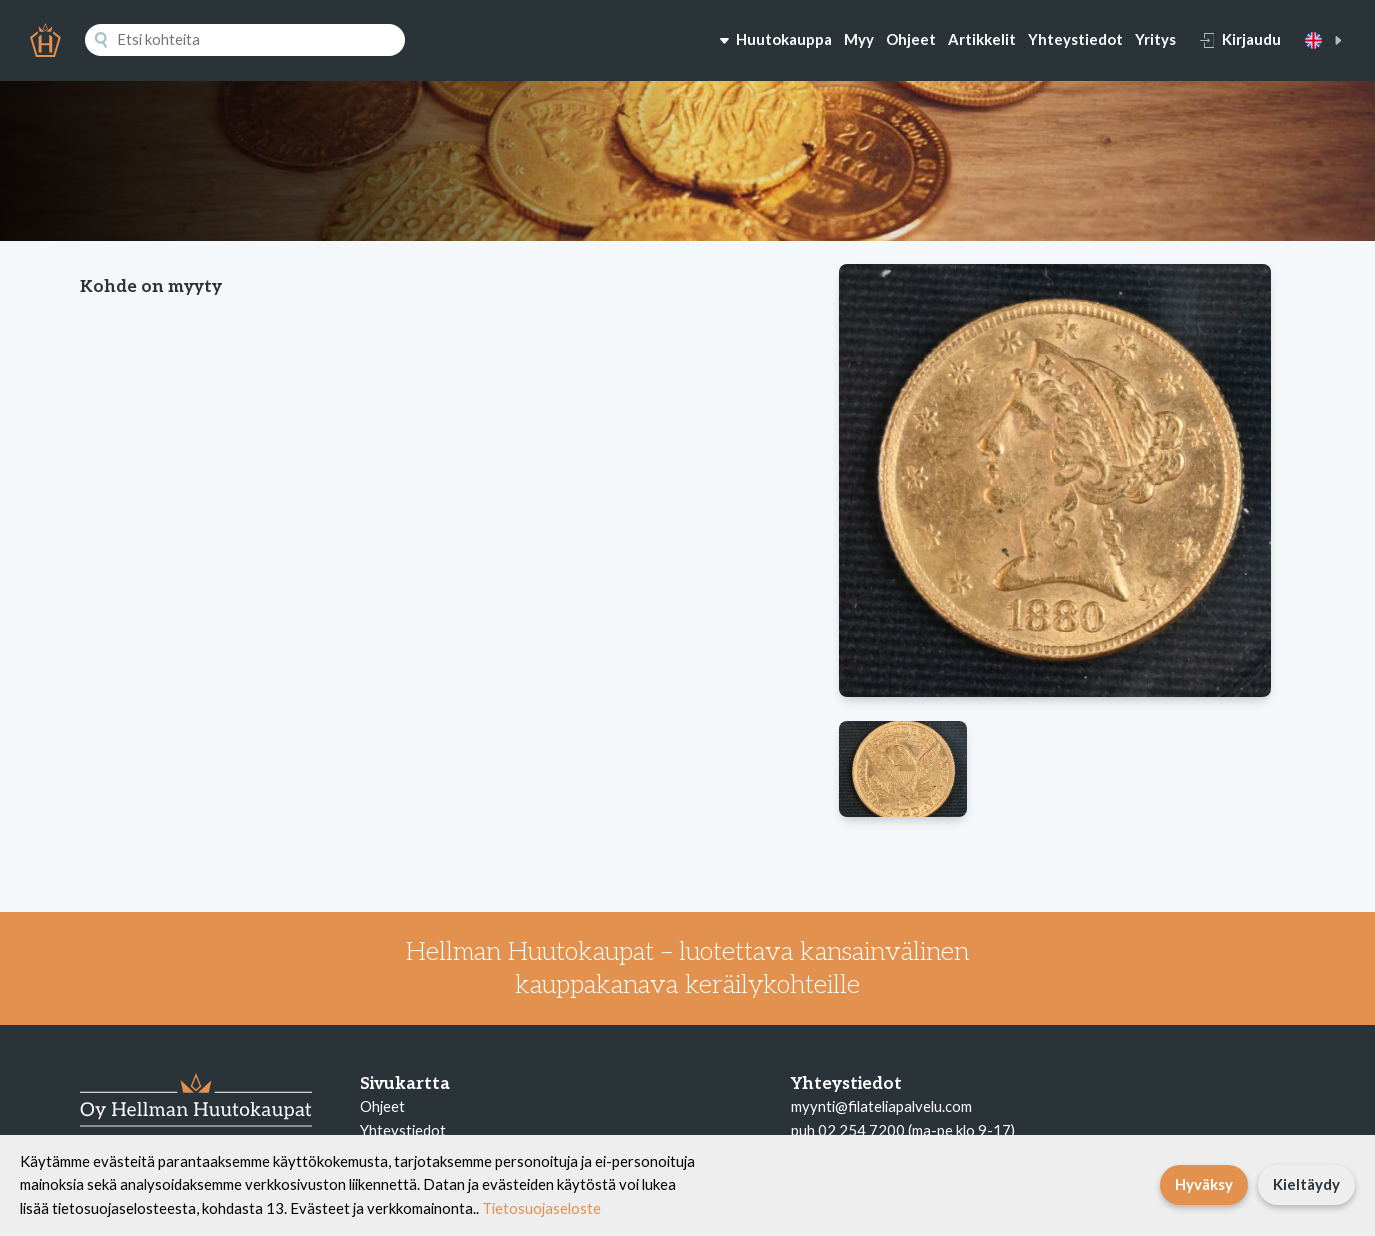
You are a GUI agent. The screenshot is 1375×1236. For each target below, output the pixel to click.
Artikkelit (982, 39)
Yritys (1155, 39)
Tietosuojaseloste (541, 1208)
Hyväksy (1204, 1184)
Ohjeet (911, 39)
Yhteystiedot (1075, 39)
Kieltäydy (1306, 1184)
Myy (859, 39)
